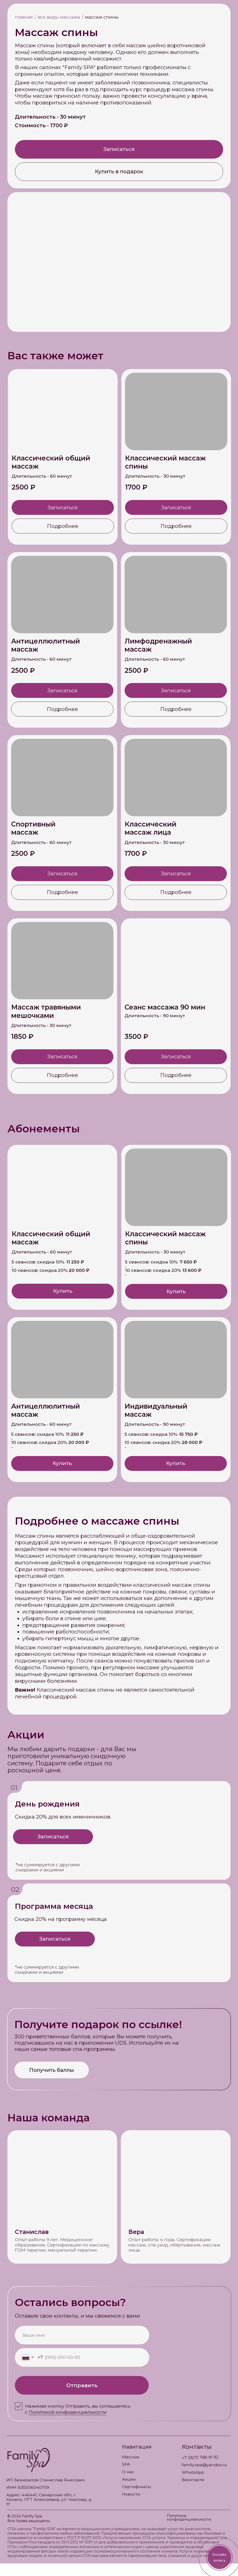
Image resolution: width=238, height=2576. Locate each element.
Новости (131, 2494)
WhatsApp (193, 2472)
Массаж (130, 2456)
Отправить (81, 2385)
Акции (129, 2479)
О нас (128, 2471)
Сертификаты (136, 2486)
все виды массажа (59, 17)
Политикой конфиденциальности (67, 2412)
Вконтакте (193, 2479)
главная (24, 17)
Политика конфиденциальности (189, 2517)
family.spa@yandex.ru (204, 2464)
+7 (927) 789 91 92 (200, 2457)
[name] (82, 2335)
